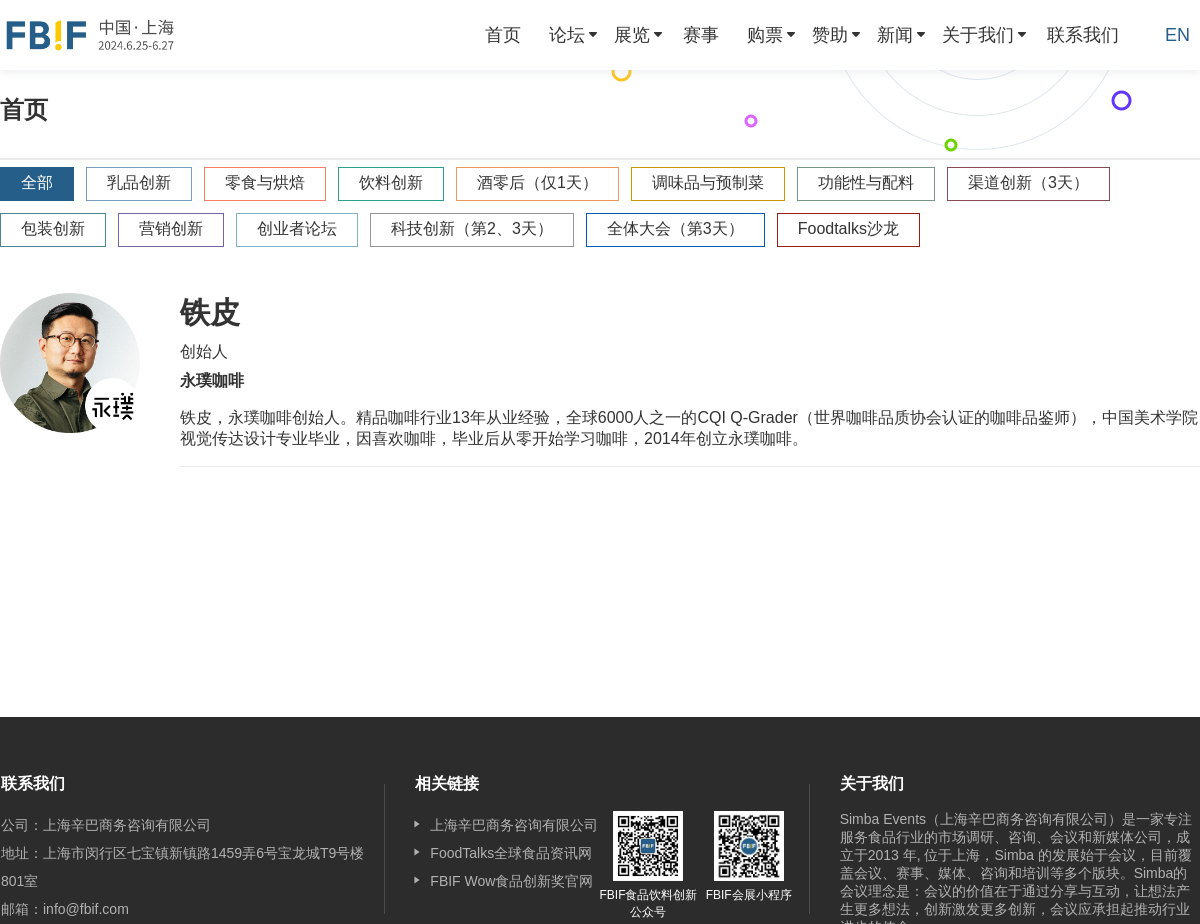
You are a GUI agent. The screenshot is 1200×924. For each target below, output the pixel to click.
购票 (765, 35)
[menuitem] (503, 35)
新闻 (895, 35)
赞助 (830, 35)
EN (1177, 35)
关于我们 (978, 35)
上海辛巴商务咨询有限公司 (514, 825)
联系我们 (1083, 35)
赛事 (701, 35)
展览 (632, 35)
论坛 (567, 35)
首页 (503, 35)
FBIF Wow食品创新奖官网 (511, 881)
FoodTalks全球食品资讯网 (511, 853)
